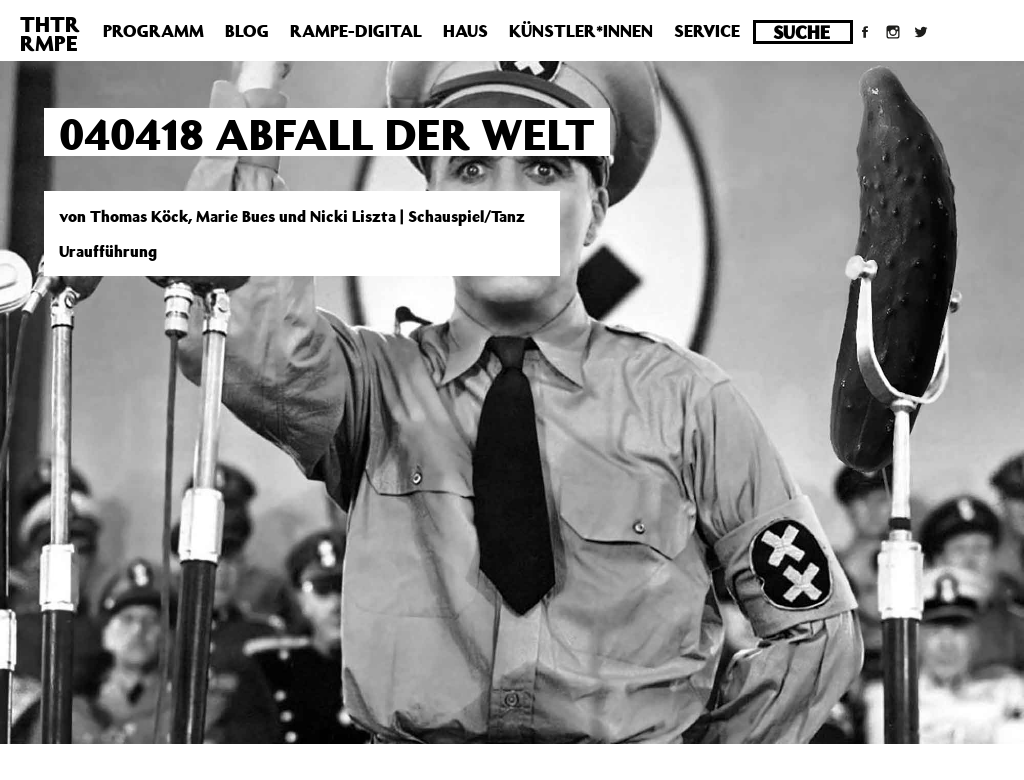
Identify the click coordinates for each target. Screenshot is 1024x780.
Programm (153, 31)
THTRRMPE (50, 33)
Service (707, 31)
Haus (465, 31)
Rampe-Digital (356, 31)
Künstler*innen (581, 31)
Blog (247, 31)
